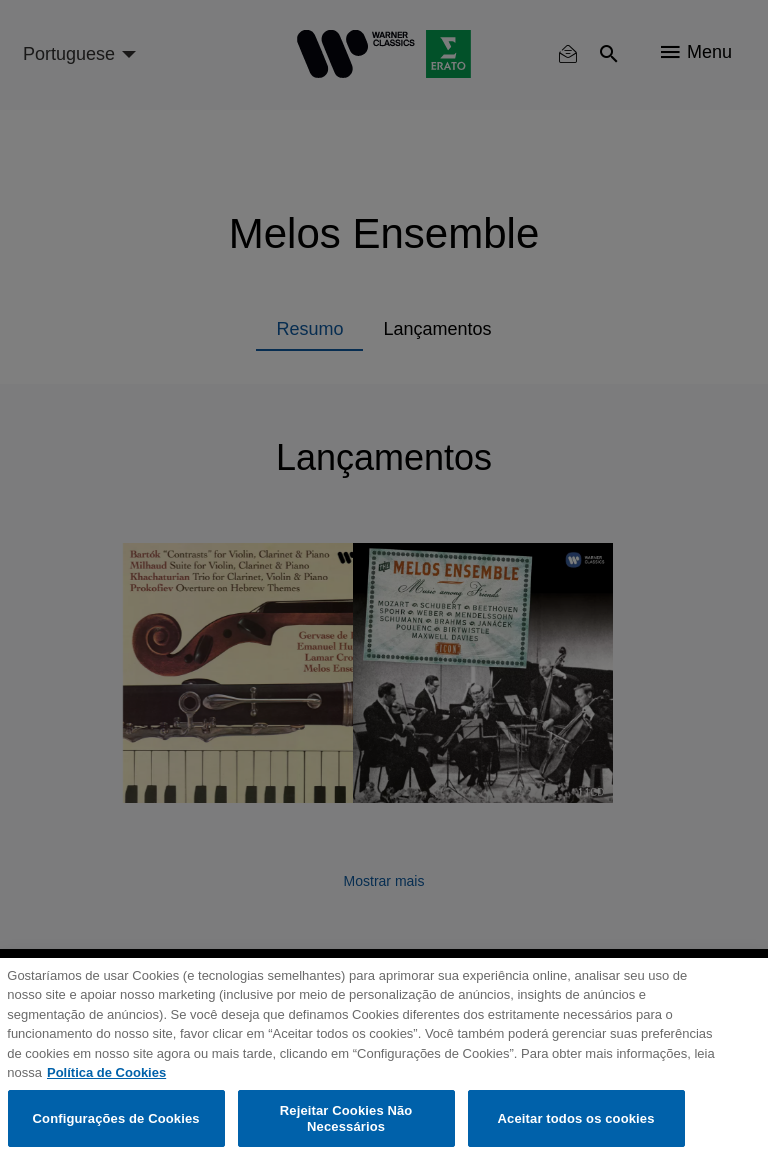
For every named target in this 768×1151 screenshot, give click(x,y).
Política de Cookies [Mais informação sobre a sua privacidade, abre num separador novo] (106, 1081)
